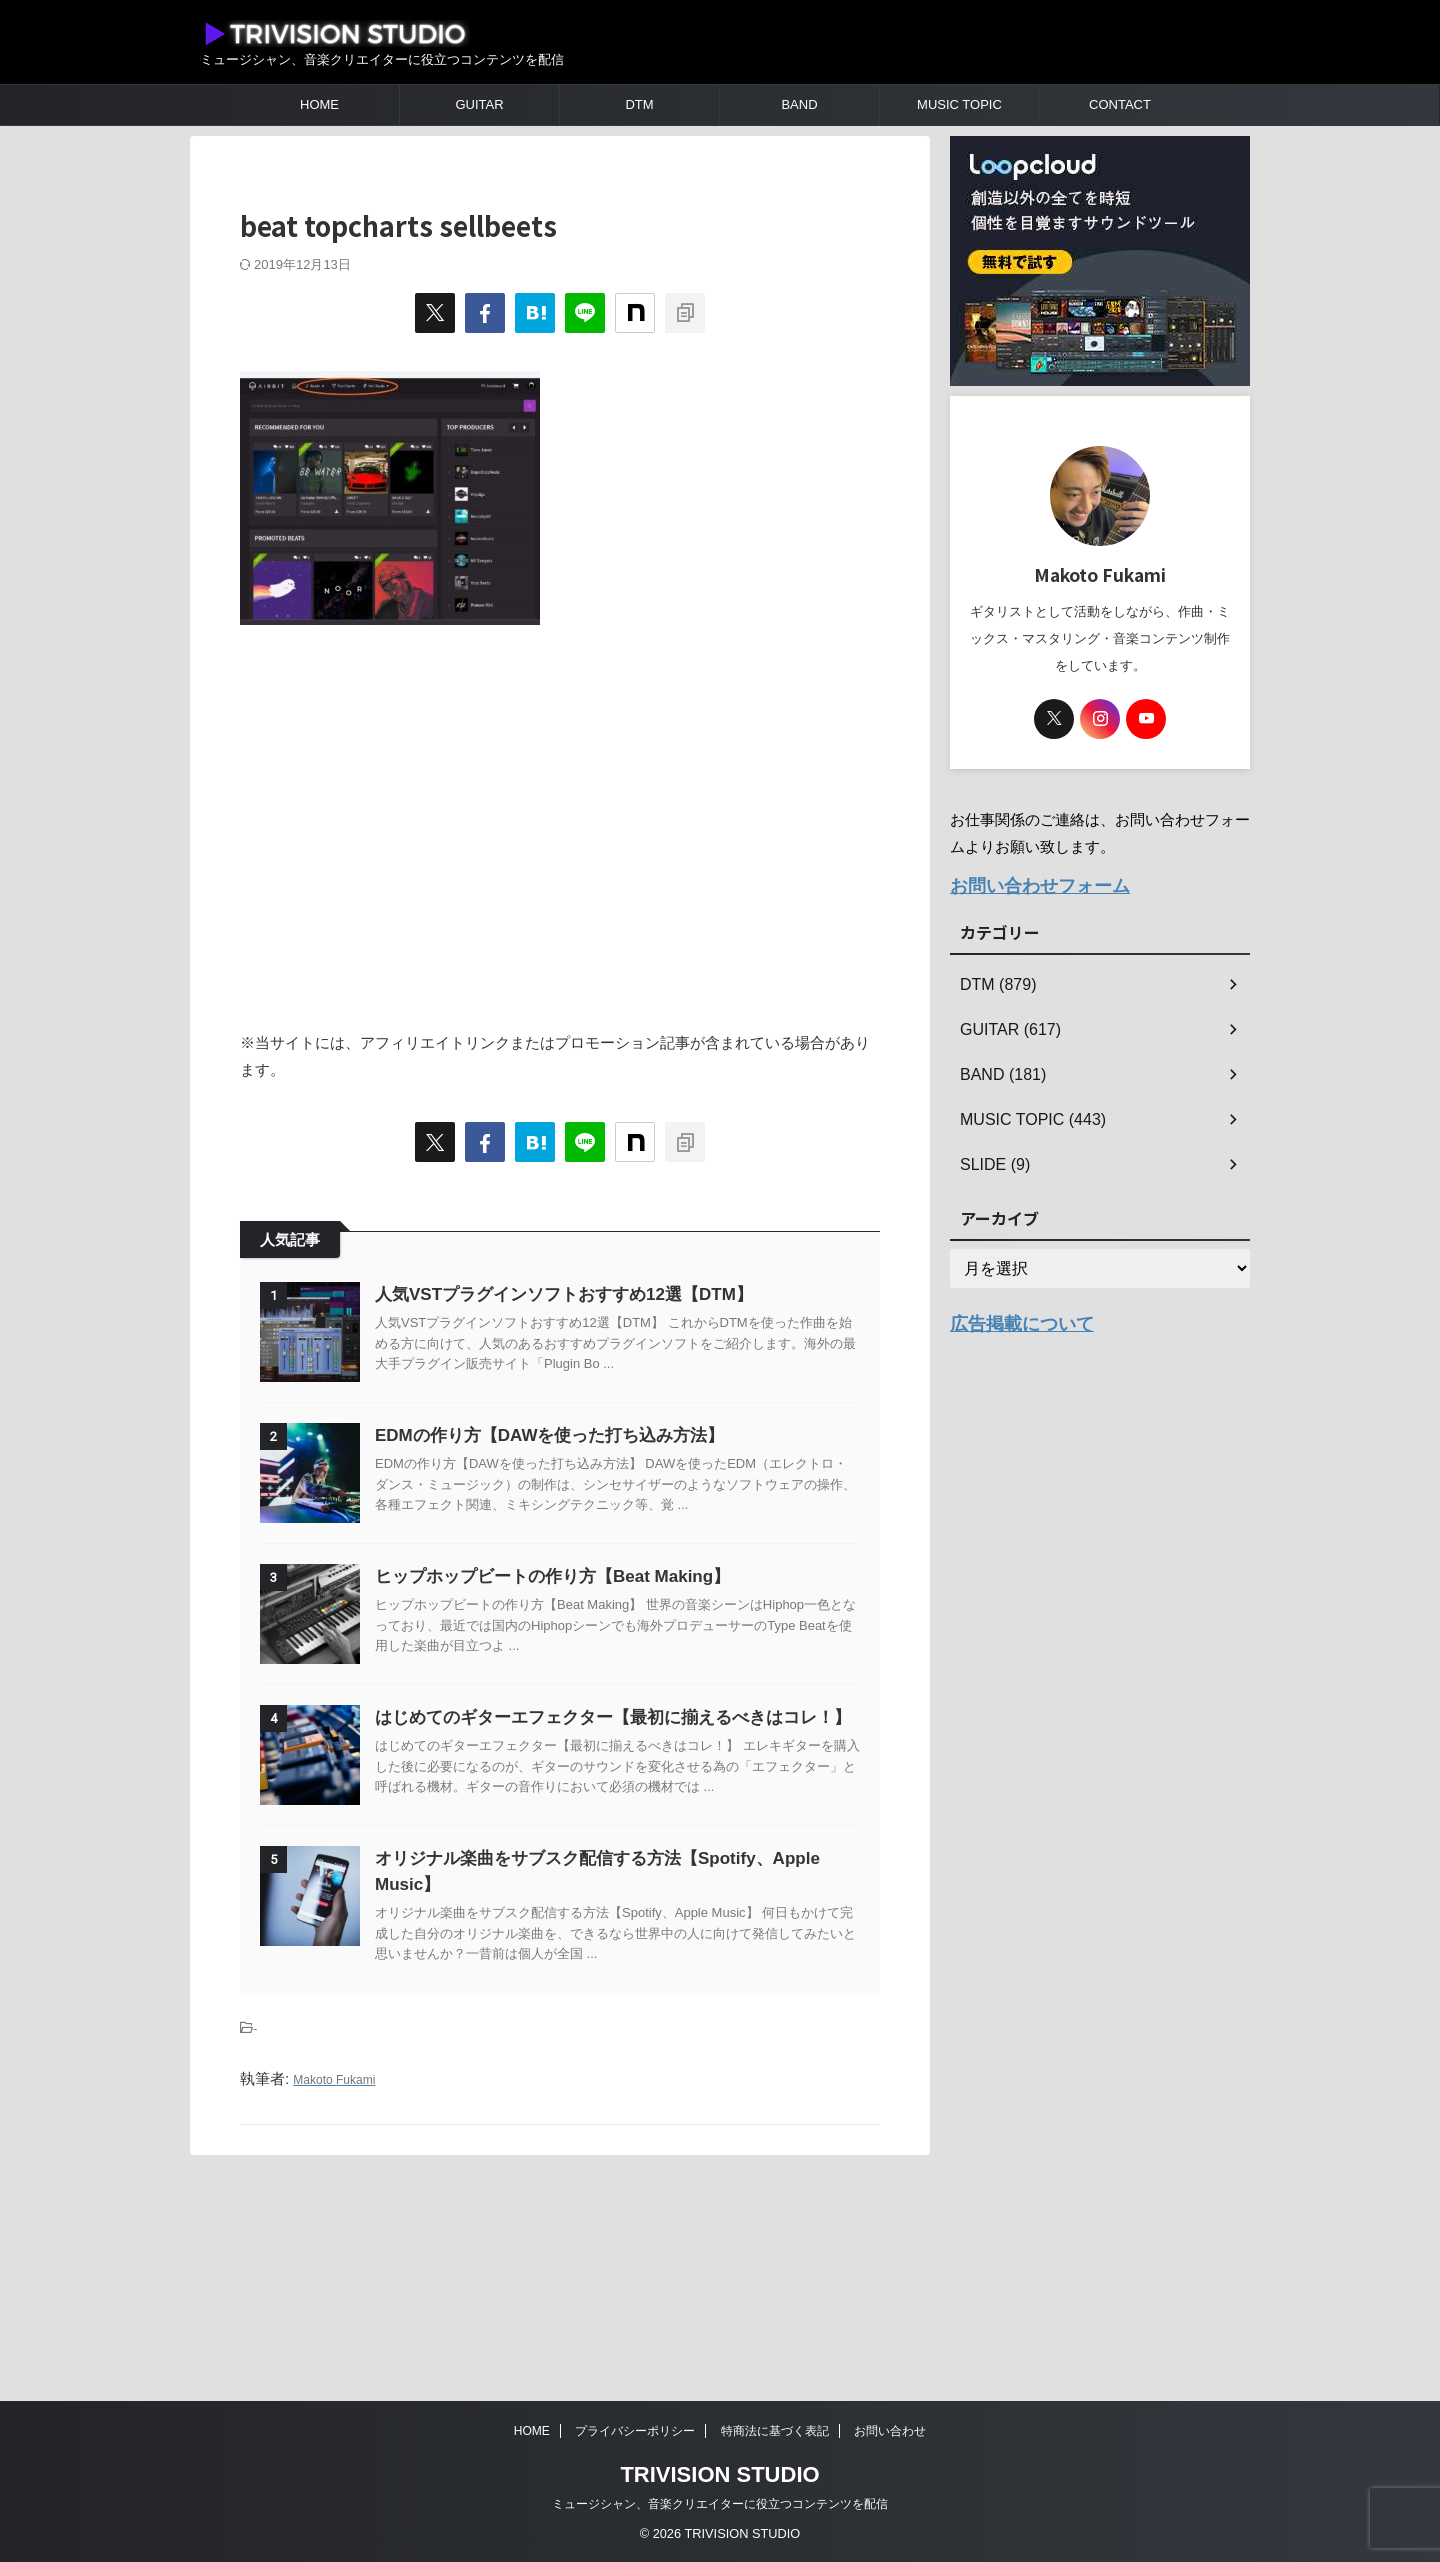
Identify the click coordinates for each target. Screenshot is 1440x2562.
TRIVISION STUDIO (719, 2474)
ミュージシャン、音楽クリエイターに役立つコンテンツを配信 (720, 2504)
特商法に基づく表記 (775, 2431)
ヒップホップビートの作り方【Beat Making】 (602, 1676)
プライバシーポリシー (635, 2431)
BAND (799, 104)
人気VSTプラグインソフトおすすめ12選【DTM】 (614, 1294)
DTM (639, 104)
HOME (319, 104)
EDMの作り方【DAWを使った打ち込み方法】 (599, 1485)
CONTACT (1120, 104)
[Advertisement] (560, 817)
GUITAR (479, 104)
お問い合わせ (890, 2431)
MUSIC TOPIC (959, 104)
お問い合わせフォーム (1025, 883)
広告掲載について (1010, 1316)
